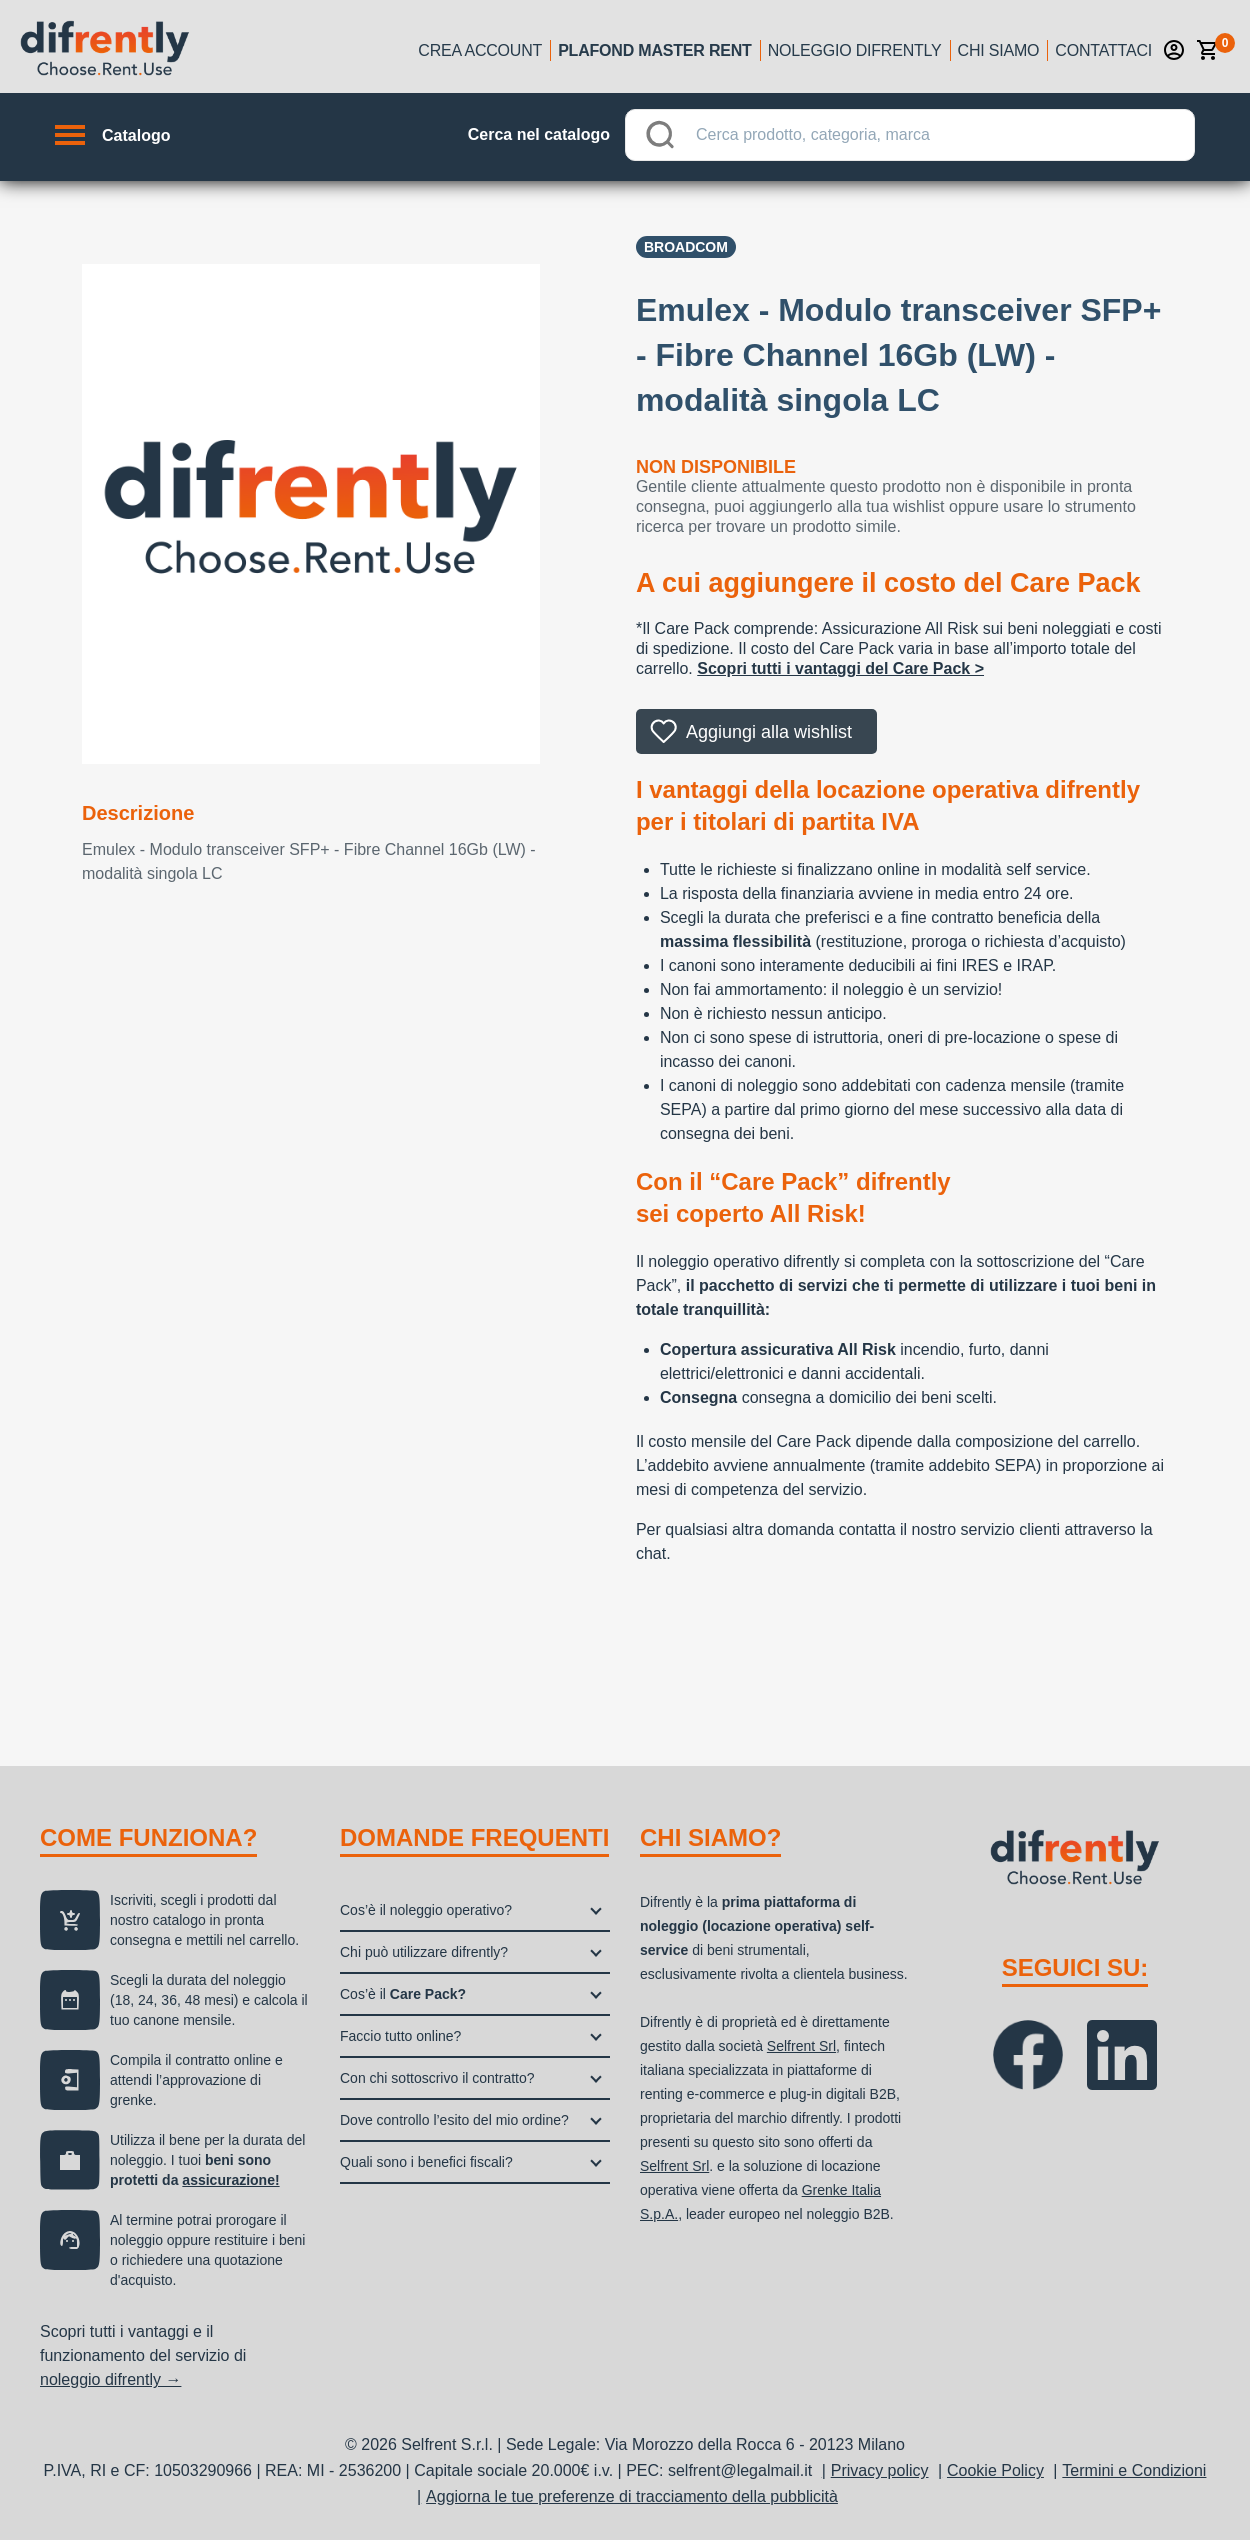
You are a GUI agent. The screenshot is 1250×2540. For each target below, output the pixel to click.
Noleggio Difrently (855, 50)
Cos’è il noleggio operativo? (426, 1910)
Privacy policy (880, 2470)
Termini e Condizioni (1134, 2470)
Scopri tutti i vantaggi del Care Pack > (840, 668)
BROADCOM (686, 247)
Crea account (480, 50)
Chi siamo (999, 50)
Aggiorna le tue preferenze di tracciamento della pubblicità (632, 2496)
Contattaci (1103, 50)
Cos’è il (403, 1994)
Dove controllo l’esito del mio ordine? (454, 2120)
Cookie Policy (995, 2470)
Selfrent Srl (801, 2046)
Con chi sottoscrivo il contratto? (437, 2078)
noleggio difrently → (110, 2379)
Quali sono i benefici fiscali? (426, 2162)
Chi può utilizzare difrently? (424, 1952)
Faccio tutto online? (400, 2036)
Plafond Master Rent (655, 50)
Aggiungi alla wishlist (769, 732)
